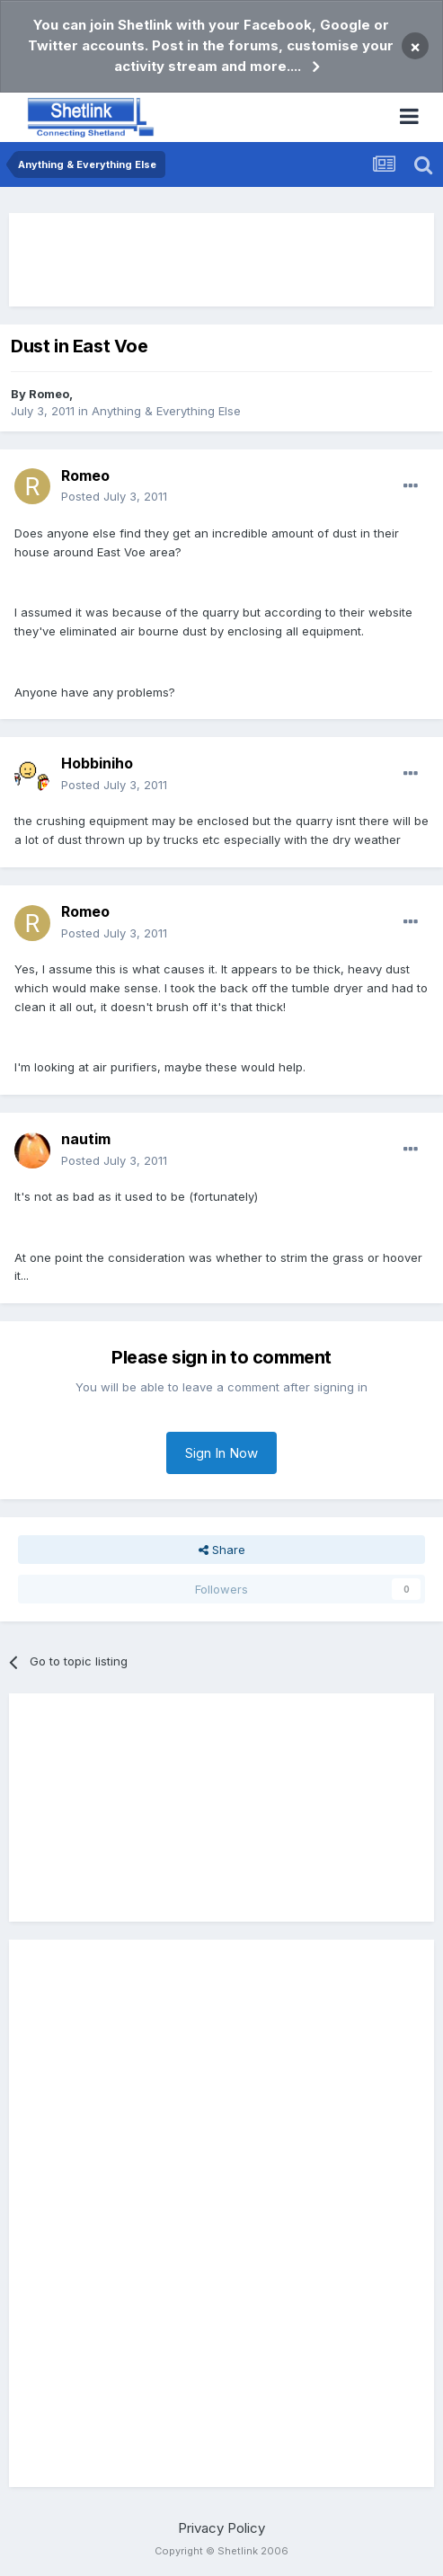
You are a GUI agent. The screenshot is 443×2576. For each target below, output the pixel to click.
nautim (86, 1139)
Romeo (49, 393)
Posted (114, 496)
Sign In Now (221, 1452)
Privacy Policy (221, 2527)
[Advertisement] (222, 260)
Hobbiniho (97, 763)
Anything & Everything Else (166, 411)
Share (222, 1549)
